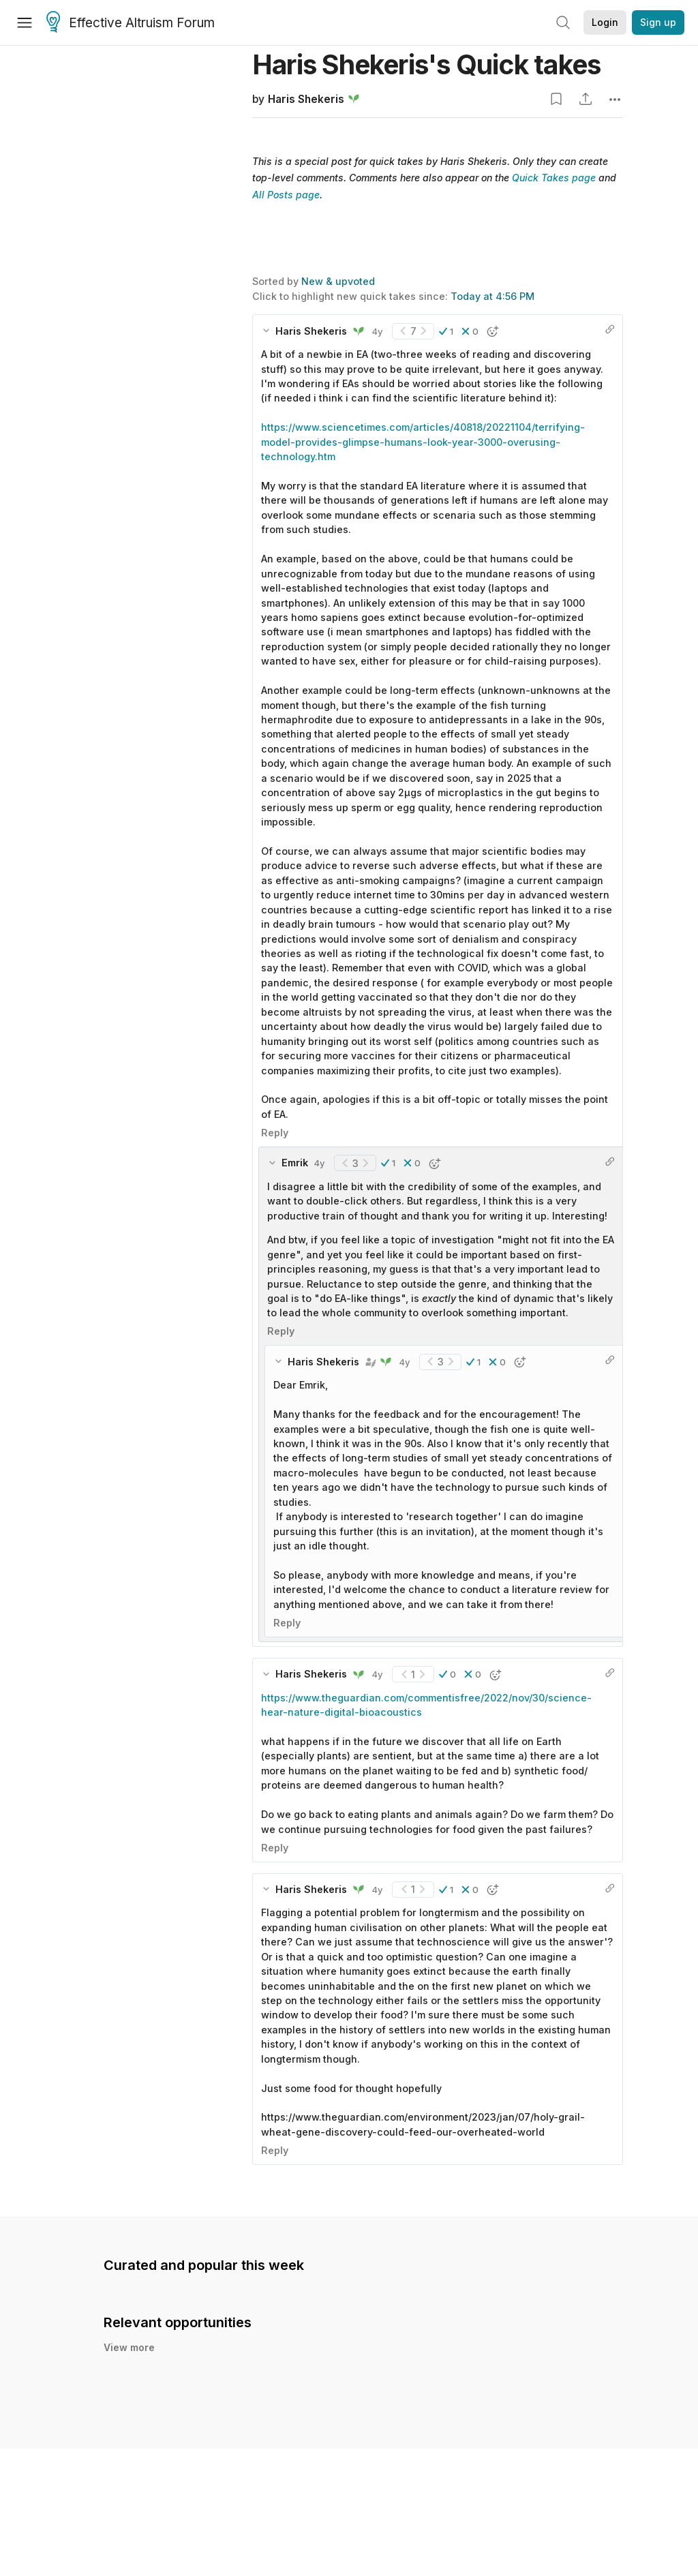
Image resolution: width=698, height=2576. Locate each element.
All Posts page (286, 194)
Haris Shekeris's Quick (426, 64)
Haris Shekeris (306, 99)
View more (129, 2347)
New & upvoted (338, 281)
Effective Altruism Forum (130, 23)
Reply (274, 1132)
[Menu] (24, 22)
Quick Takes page (554, 177)
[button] (446, 331)
